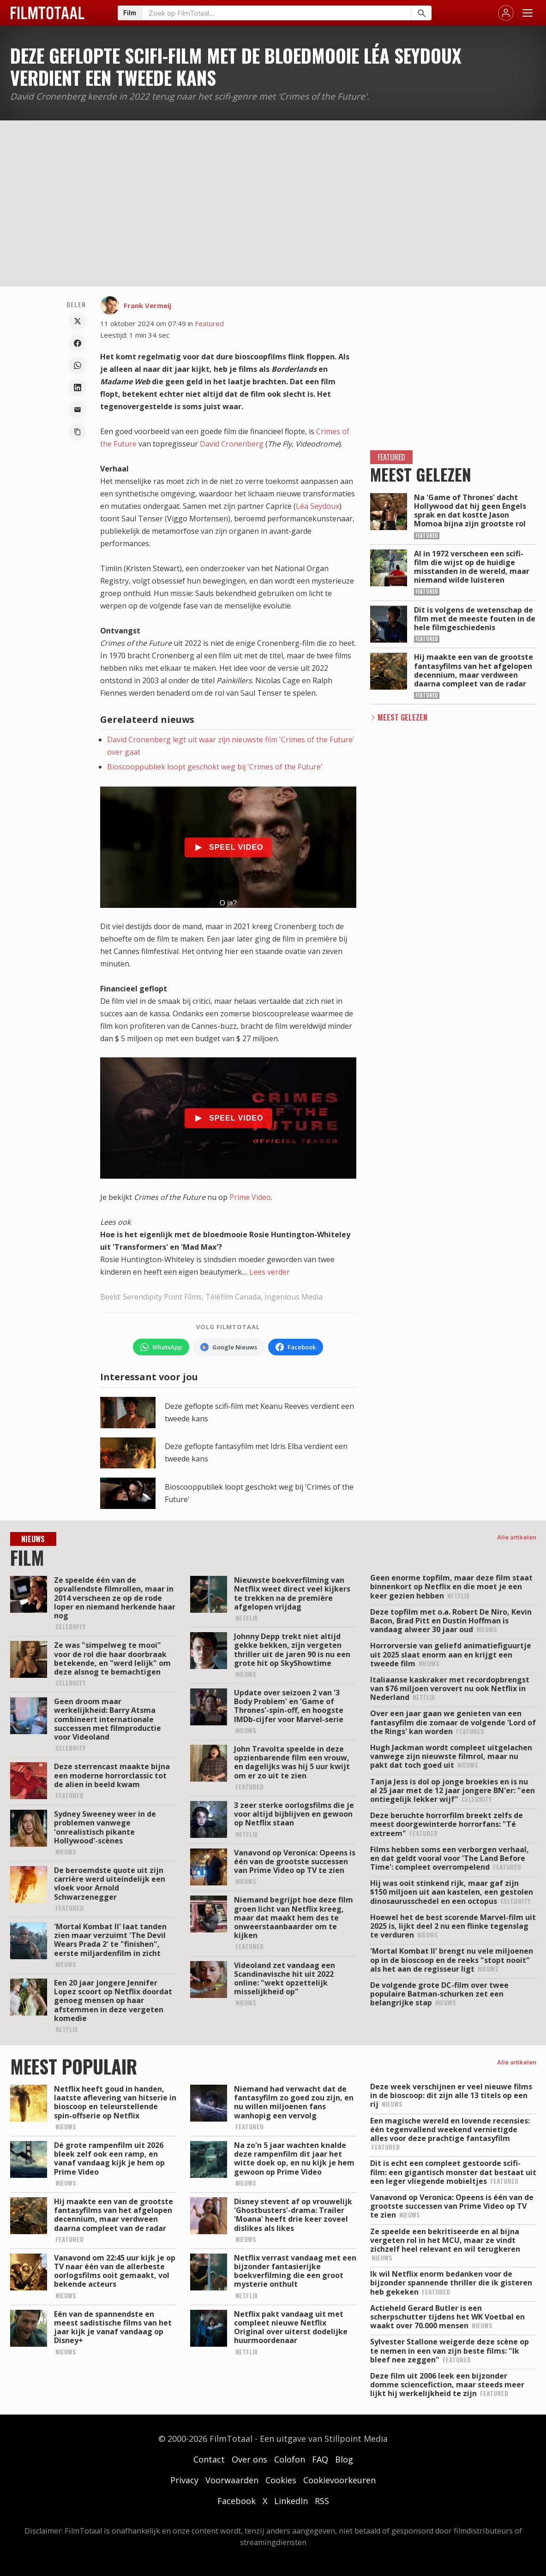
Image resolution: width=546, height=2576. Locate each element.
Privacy (184, 2480)
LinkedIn (291, 2500)
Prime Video (250, 1197)
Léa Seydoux (317, 506)
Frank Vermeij (147, 305)
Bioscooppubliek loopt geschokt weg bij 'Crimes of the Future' (215, 767)
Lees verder (269, 1272)
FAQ (320, 2459)
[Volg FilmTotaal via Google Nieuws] (228, 1347)
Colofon (289, 2459)
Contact (209, 2459)
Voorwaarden (231, 2480)
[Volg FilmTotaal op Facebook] (295, 1347)
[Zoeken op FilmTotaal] (276, 13)
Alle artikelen (516, 1537)
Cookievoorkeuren (339, 2480)
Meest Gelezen (402, 717)
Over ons (249, 2459)
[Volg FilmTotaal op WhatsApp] (161, 1347)
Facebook (236, 2500)
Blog (344, 2459)
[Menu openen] (527, 13)
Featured (209, 323)
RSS (322, 2500)
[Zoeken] (421, 13)
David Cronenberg (232, 444)
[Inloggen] (506, 13)
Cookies (280, 2480)
